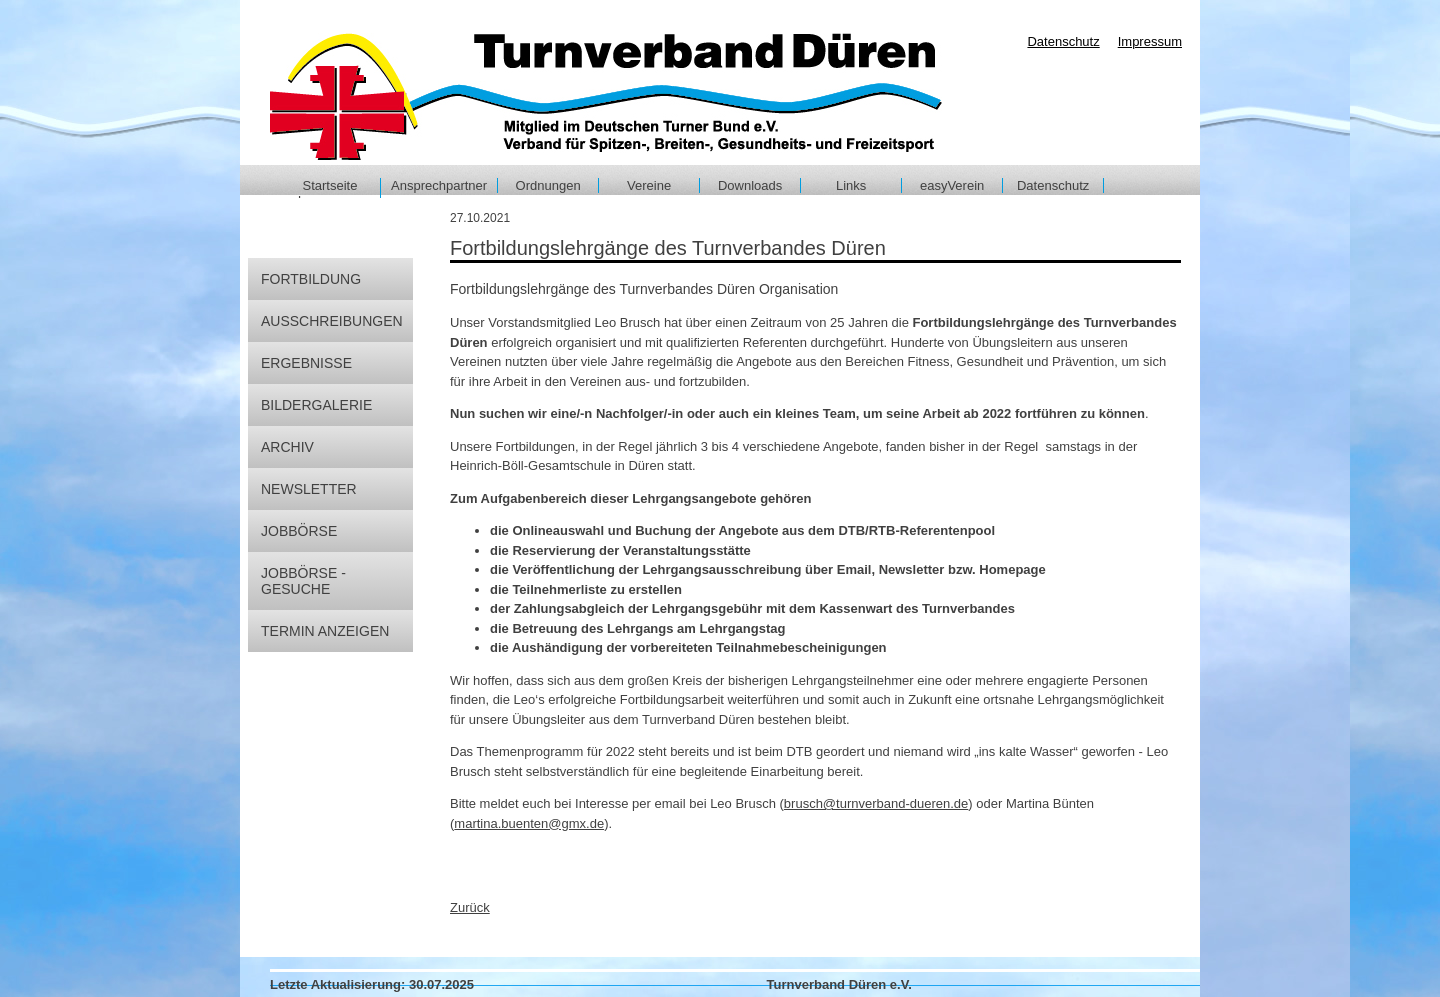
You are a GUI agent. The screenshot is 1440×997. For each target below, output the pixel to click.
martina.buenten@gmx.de (529, 823)
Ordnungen (548, 185)
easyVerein (952, 185)
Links (851, 185)
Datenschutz (1053, 185)
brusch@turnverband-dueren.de (876, 803)
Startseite (330, 185)
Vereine (649, 185)
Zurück (470, 907)
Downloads (750, 185)
